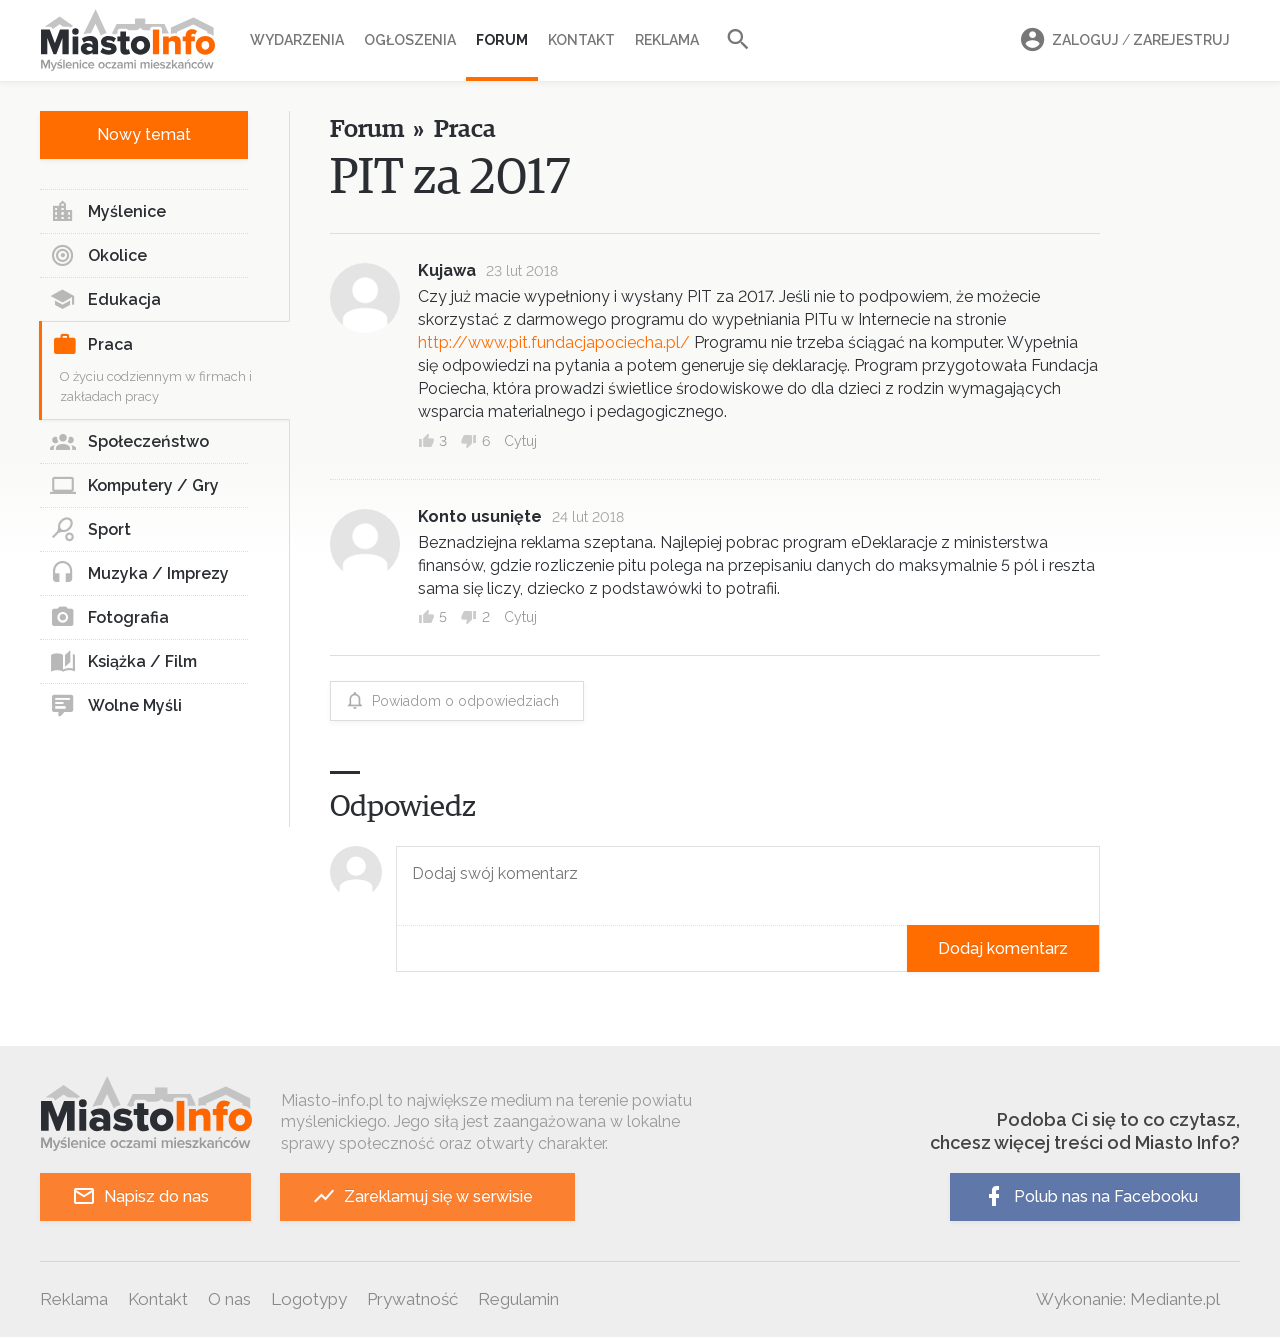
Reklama (667, 40)
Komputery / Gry (134, 486)
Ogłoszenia (410, 40)
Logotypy (309, 1299)
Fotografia (109, 618)
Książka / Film (123, 662)
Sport (90, 530)
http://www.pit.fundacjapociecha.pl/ (554, 342)
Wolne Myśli (116, 706)
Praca (92, 345)
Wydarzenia (297, 40)
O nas (229, 1299)
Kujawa (447, 270)
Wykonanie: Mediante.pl (1128, 1299)
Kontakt (581, 40)
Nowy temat (144, 134)
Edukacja (105, 300)
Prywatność (412, 1299)
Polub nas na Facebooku (1090, 1196)
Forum (502, 40)
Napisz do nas (140, 1196)
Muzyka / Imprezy (139, 574)
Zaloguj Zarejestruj (1122, 40)
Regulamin (518, 1299)
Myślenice (108, 212)
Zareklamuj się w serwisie (422, 1196)
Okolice (98, 256)
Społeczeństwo (129, 442)
